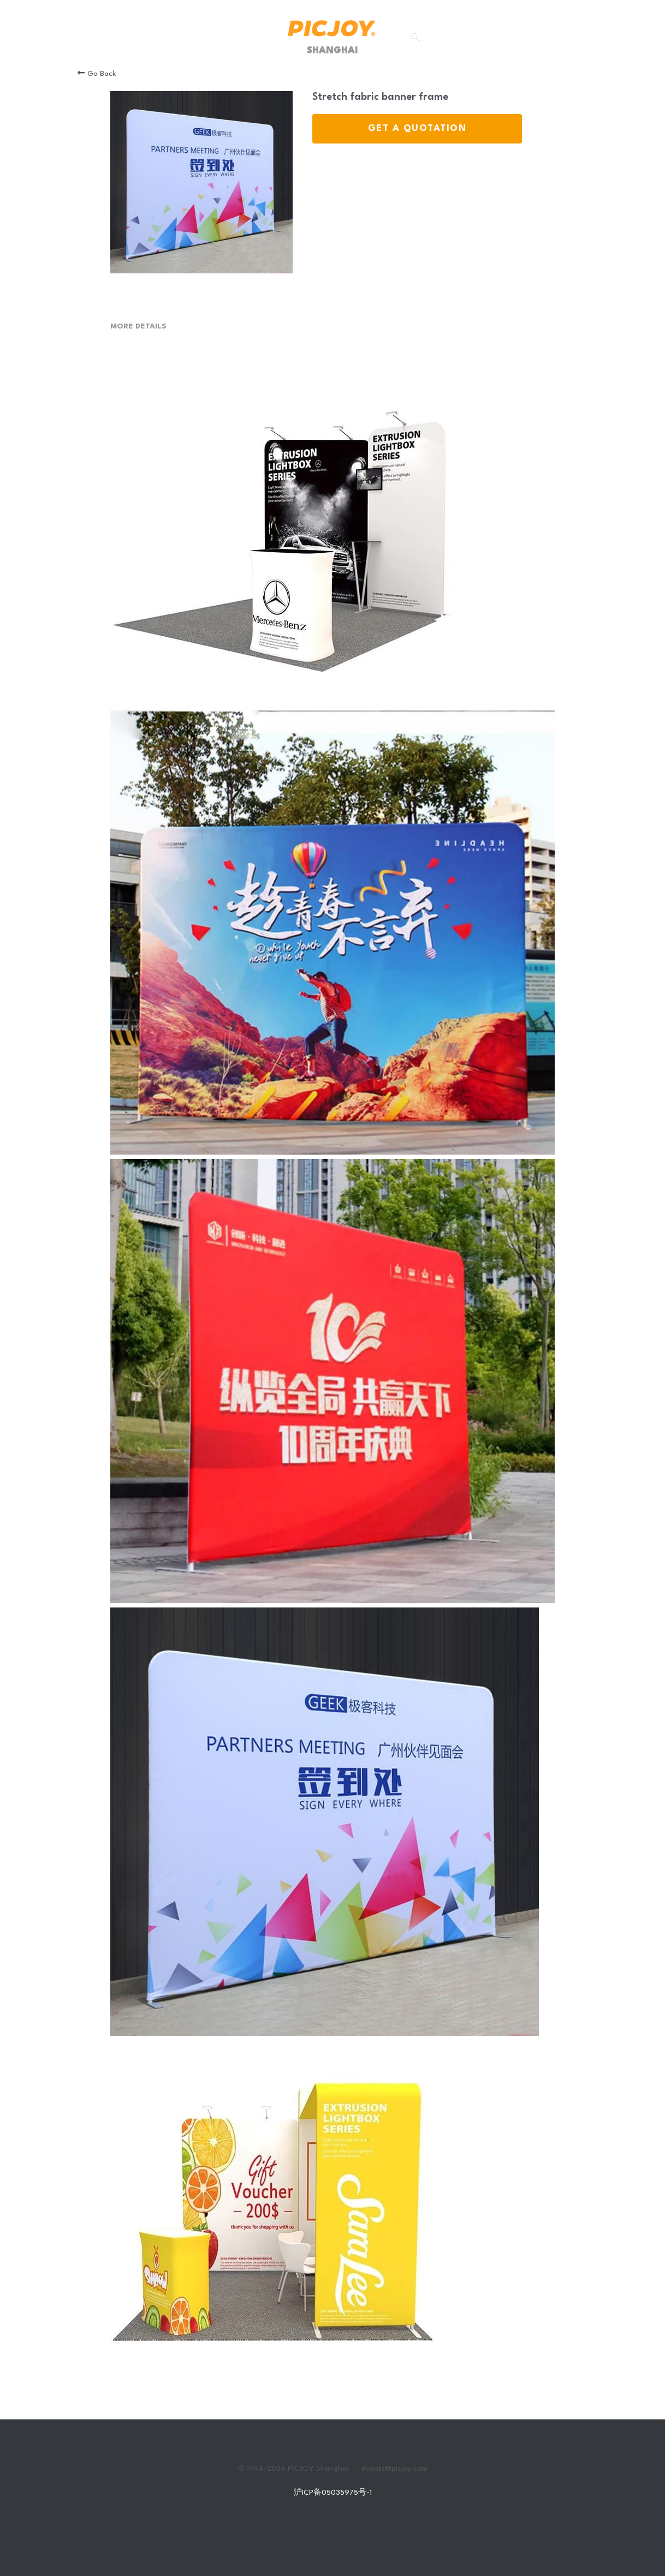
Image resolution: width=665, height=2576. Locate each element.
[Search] (415, 36)
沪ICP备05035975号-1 (333, 2492)
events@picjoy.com (394, 2468)
